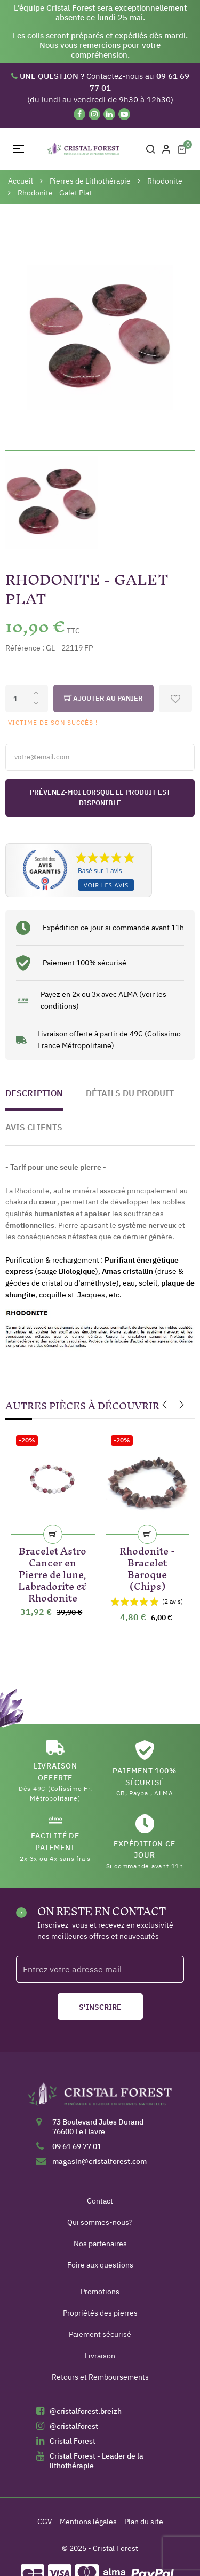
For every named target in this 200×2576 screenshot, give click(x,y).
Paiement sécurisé (100, 2334)
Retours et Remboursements (100, 2377)
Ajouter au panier (103, 698)
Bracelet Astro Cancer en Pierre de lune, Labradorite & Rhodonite (52, 1572)
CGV (44, 2521)
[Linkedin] (109, 114)
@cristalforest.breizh (86, 2411)
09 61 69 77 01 (76, 2146)
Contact (100, 2201)
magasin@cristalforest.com (99, 2161)
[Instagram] (94, 114)
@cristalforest (74, 2426)
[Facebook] (79, 114)
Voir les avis (106, 885)
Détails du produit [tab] (130, 1093)
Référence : (24, 648)
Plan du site (143, 2521)
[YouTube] (124, 114)
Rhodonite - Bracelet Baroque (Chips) (147, 1566)
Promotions (100, 2291)
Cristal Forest (72, 2441)
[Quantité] (26, 698)
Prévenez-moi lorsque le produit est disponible (100, 797)
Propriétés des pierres (100, 2313)
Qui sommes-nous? (100, 2222)
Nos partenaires (100, 2243)
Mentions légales (88, 2521)
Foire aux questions (100, 2265)
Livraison (100, 2355)
